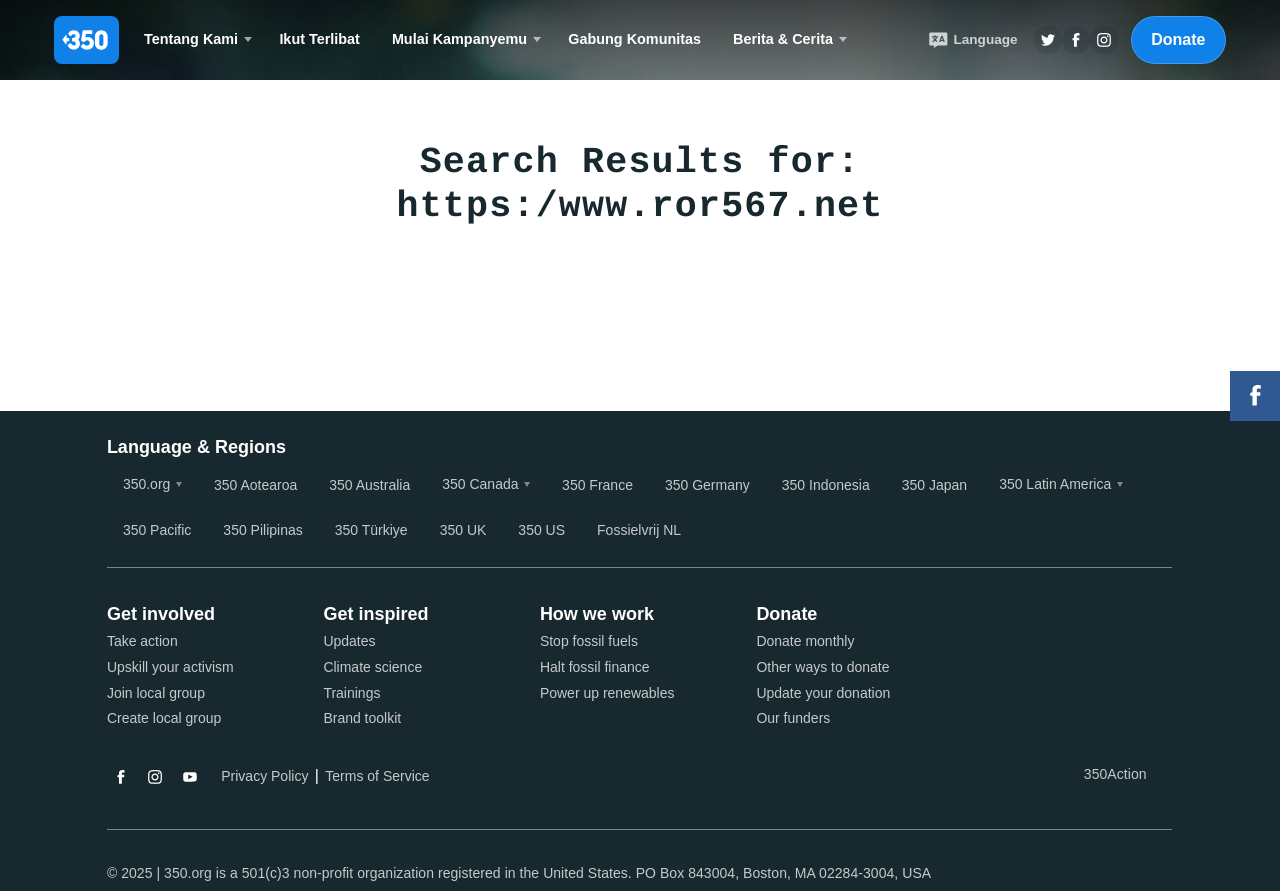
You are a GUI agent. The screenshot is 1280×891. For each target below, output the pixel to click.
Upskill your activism (170, 667)
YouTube (190, 777)
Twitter (1048, 40)
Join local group (156, 693)
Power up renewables (607, 693)
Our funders (793, 718)
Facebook (121, 777)
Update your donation (823, 693)
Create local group (164, 718)
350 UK (463, 530)
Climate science (372, 667)
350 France (597, 485)
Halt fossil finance (595, 667)
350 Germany (707, 485)
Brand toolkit (362, 718)
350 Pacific (157, 530)
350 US (541, 530)
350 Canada (480, 484)
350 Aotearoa (255, 485)
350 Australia (369, 485)
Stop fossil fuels (589, 641)
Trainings (351, 693)
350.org (146, 484)
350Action (1115, 774)
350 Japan (934, 485)
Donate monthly (805, 641)
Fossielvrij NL (639, 530)
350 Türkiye (371, 530)
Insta (1104, 40)
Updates (349, 641)
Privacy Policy (264, 776)
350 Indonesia (826, 485)
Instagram (155, 777)
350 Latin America (1055, 484)
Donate (1178, 39)
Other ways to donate (822, 667)
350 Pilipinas (262, 530)
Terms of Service (377, 776)
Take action (142, 641)
